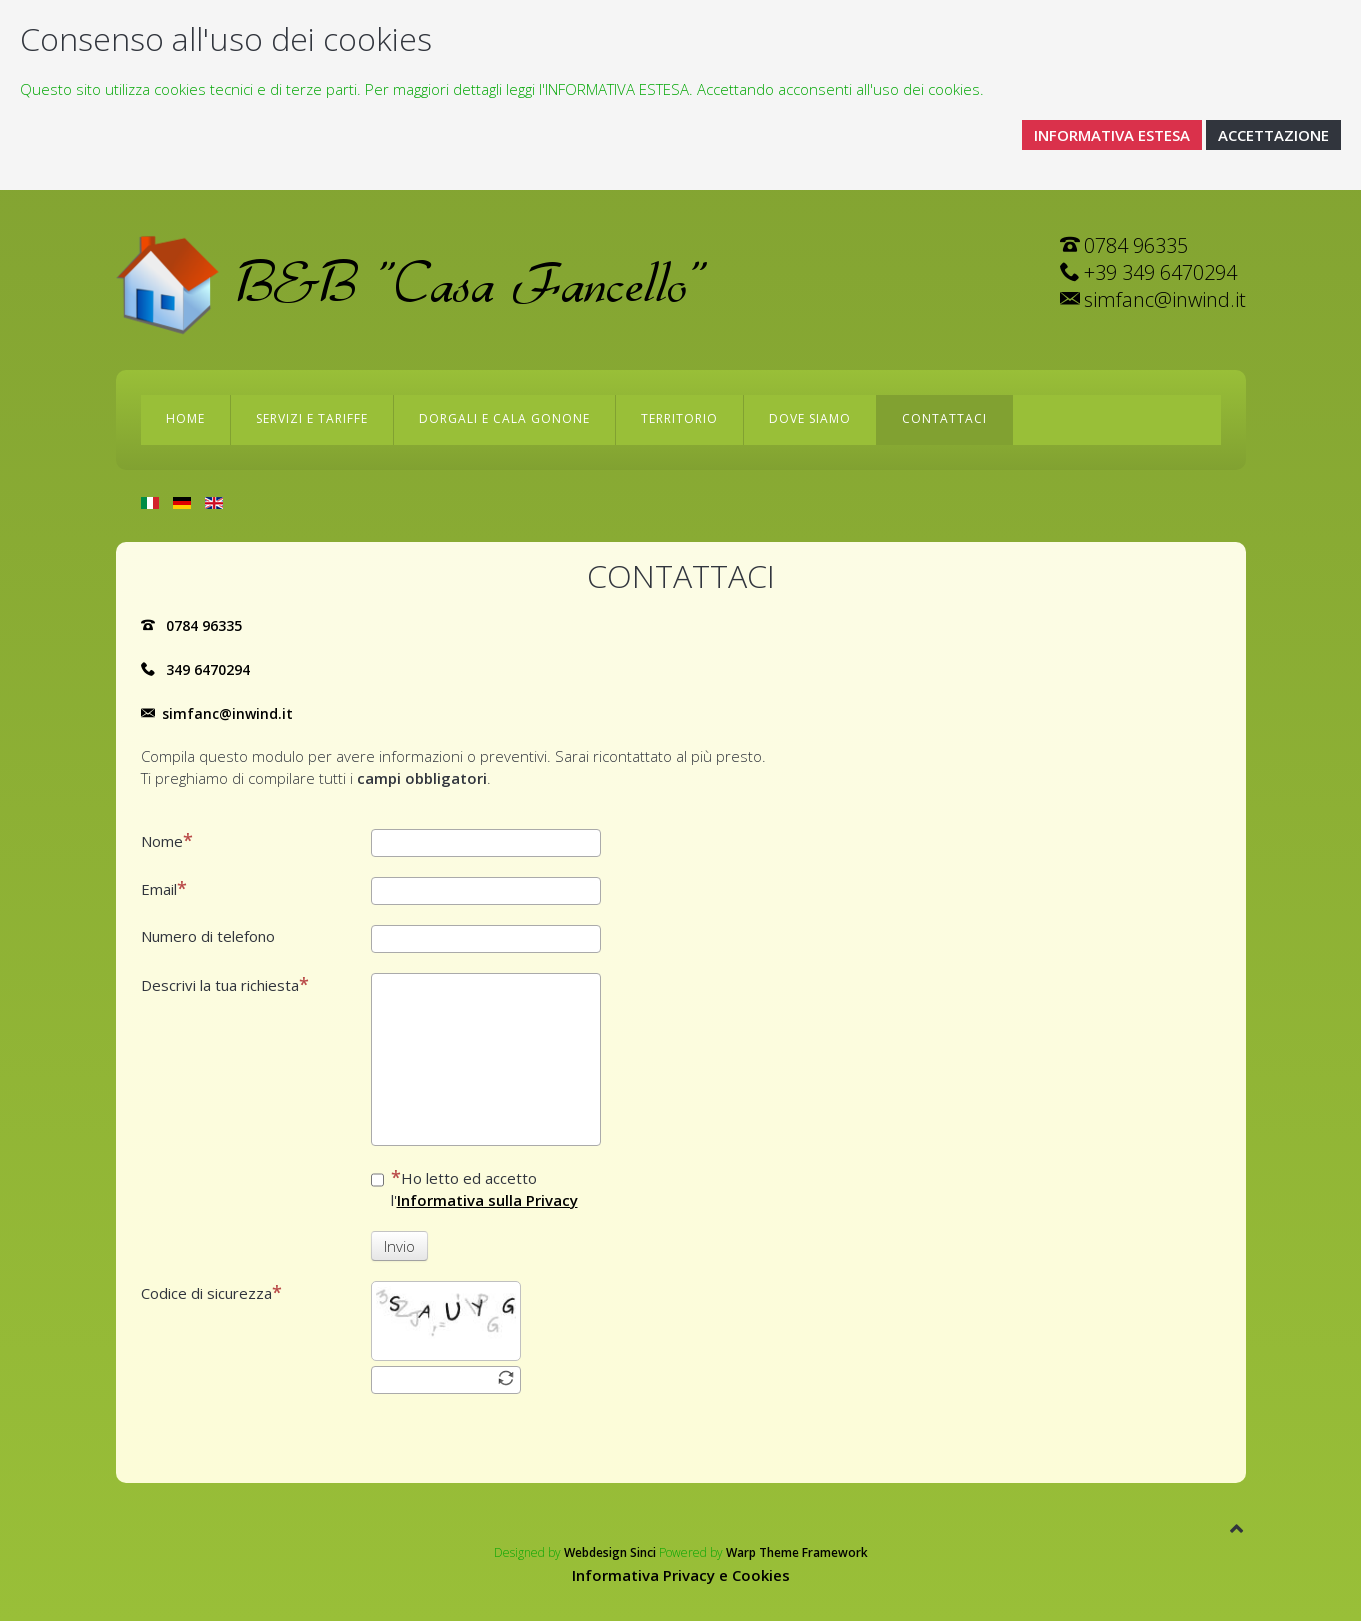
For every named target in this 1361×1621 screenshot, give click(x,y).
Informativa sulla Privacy (487, 1200)
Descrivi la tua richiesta (225, 984)
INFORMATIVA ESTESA (1112, 135)
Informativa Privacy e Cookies (681, 1575)
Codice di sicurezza (211, 1292)
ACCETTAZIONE (1273, 135)
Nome (167, 840)
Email (164, 888)
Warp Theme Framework (797, 1552)
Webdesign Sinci (610, 1552)
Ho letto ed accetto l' (474, 1188)
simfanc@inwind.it (227, 713)
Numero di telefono (208, 936)
